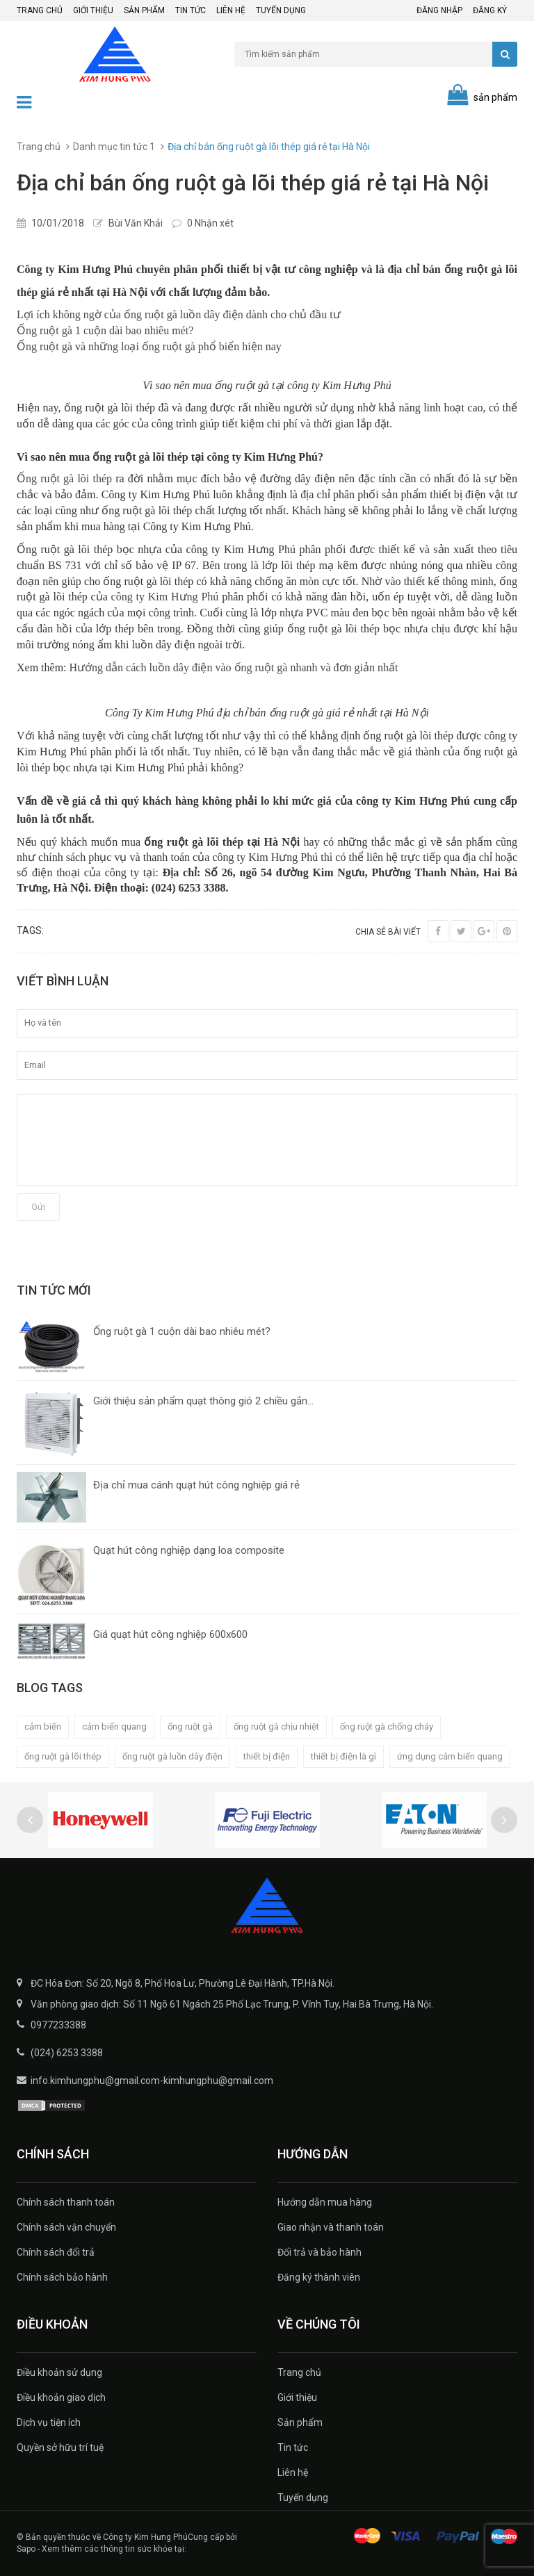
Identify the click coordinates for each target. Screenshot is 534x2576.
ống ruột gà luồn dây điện (172, 1756)
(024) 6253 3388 (67, 2052)
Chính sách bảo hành (62, 2277)
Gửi (38, 1206)
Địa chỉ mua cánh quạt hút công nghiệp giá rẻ (196, 1485)
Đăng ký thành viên (318, 2277)
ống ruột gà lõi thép (63, 1756)
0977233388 (58, 2025)
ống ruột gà (190, 1726)
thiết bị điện (266, 1756)
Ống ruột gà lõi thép (64, 478)
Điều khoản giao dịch (61, 2397)
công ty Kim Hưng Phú (165, 596)
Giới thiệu (93, 10)
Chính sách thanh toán (66, 2202)
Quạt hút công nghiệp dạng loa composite (188, 1550)
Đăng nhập (439, 10)
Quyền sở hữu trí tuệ (60, 2447)
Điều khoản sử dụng (59, 2372)
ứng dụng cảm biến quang (450, 1756)
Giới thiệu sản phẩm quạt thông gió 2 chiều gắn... (203, 1401)
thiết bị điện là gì (343, 1756)
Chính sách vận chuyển (66, 2227)
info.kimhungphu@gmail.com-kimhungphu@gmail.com (152, 2080)
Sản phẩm (144, 10)
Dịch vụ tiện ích (49, 2422)
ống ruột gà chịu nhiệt (276, 1726)
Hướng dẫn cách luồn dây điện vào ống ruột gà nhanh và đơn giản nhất (234, 667)
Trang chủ (40, 10)
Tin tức (190, 10)
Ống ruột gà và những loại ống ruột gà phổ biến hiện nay (149, 346)
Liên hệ (230, 10)
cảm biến (42, 1726)
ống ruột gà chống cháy (386, 1726)
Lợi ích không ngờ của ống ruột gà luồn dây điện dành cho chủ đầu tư (179, 314)
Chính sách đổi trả (56, 2252)
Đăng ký (490, 10)
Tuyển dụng (281, 10)
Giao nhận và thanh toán (330, 2227)
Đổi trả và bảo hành (319, 2252)
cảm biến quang (114, 1726)
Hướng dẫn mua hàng (324, 2202)
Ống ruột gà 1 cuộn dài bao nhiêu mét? (105, 330)
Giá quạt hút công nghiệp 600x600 (170, 1634)
